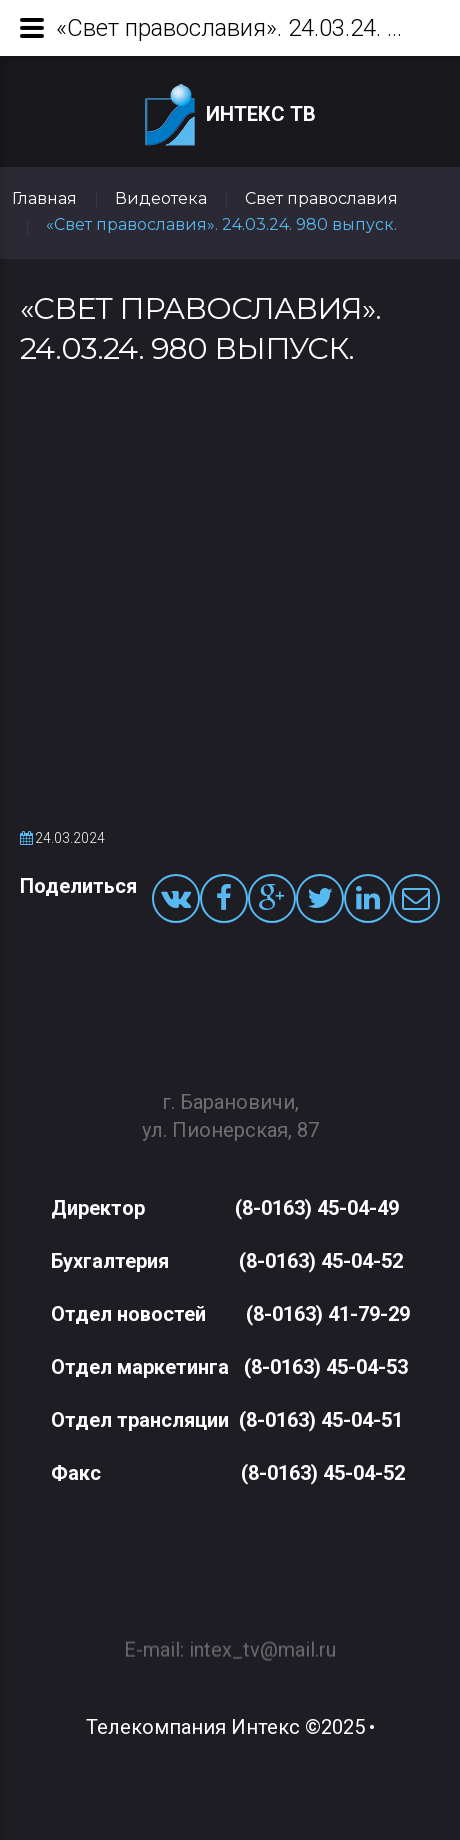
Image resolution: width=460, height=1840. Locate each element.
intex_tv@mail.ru (262, 1641)
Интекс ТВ (230, 115)
